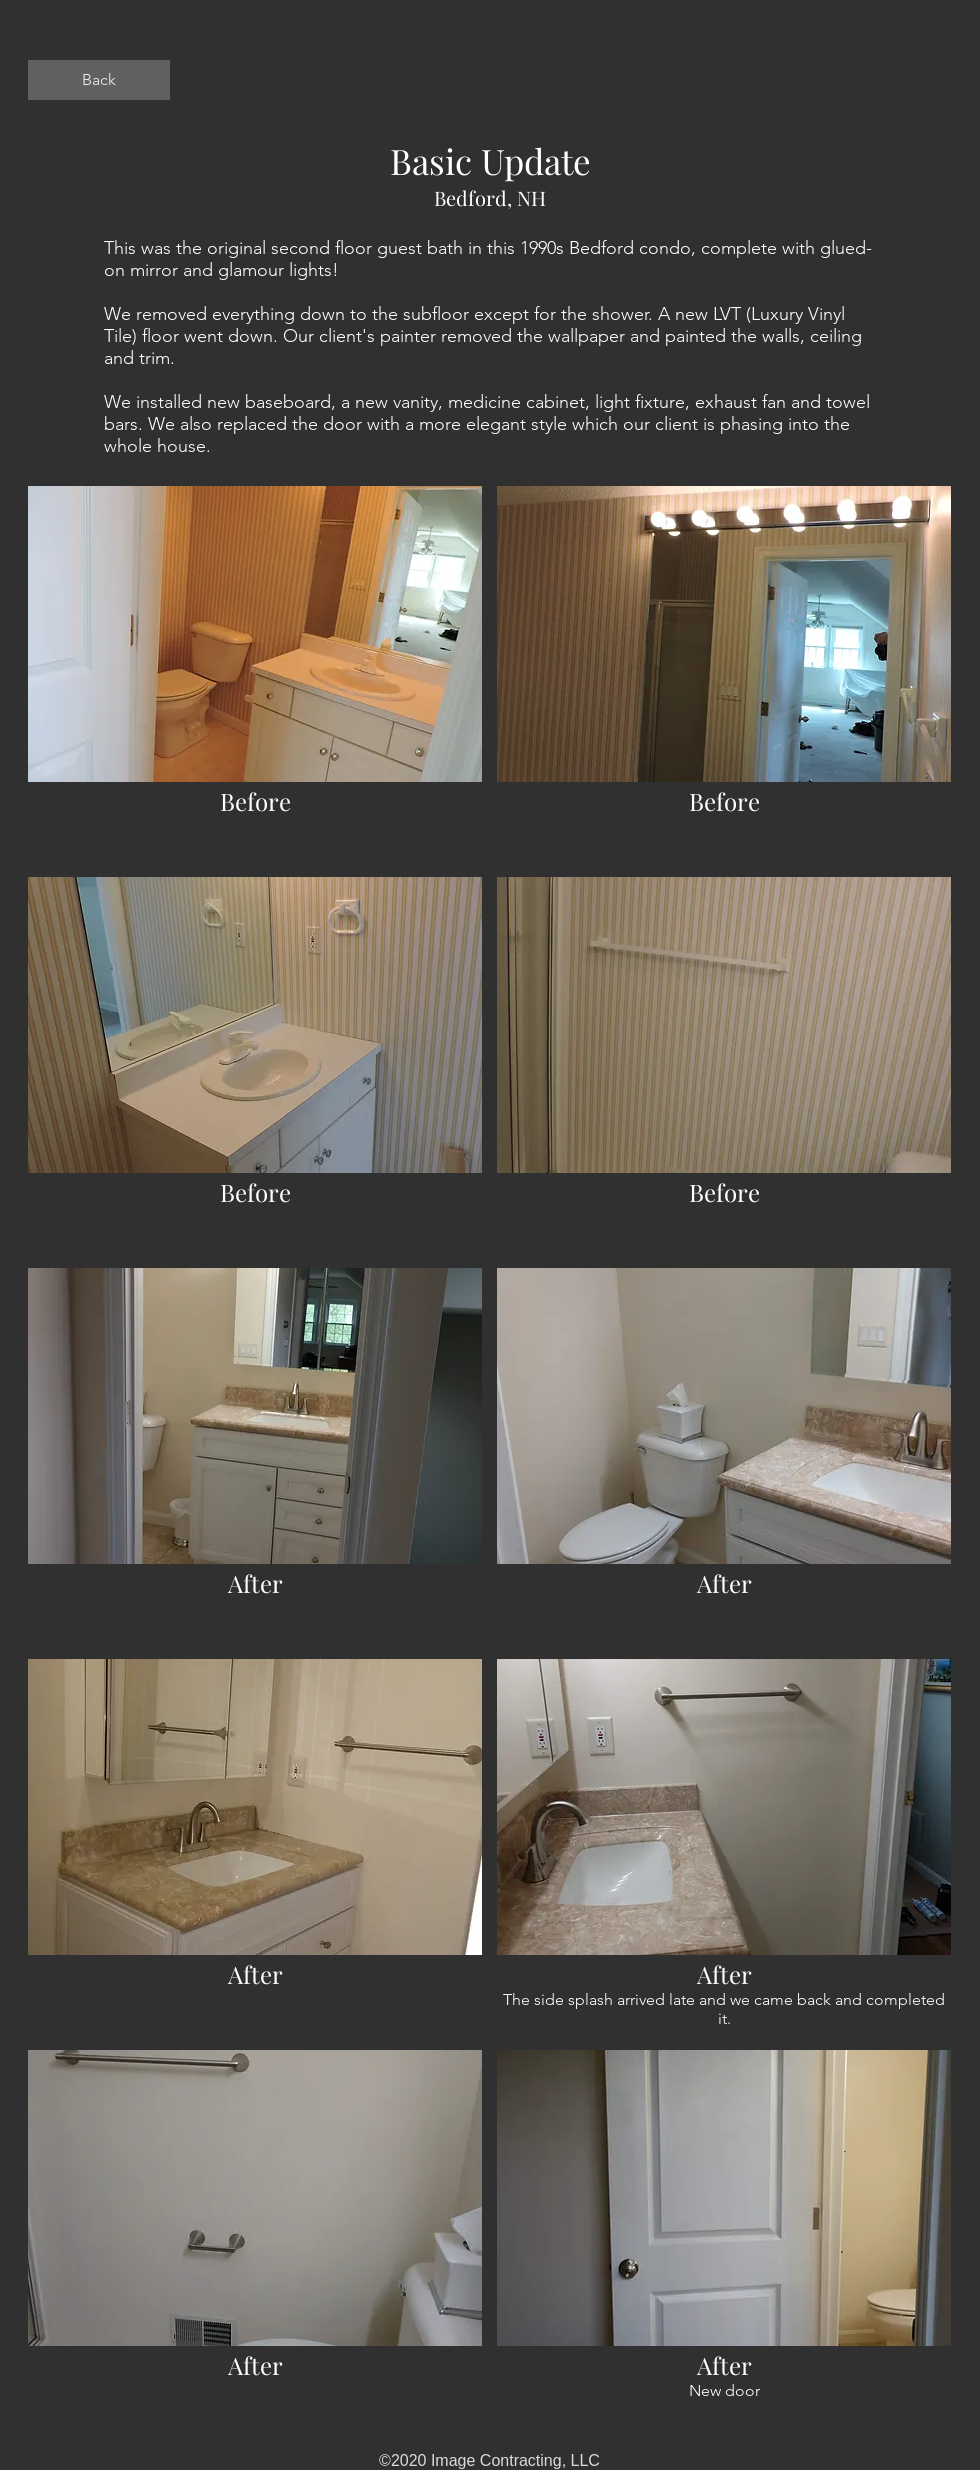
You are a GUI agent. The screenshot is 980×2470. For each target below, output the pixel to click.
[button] (255, 674)
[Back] (99, 80)
